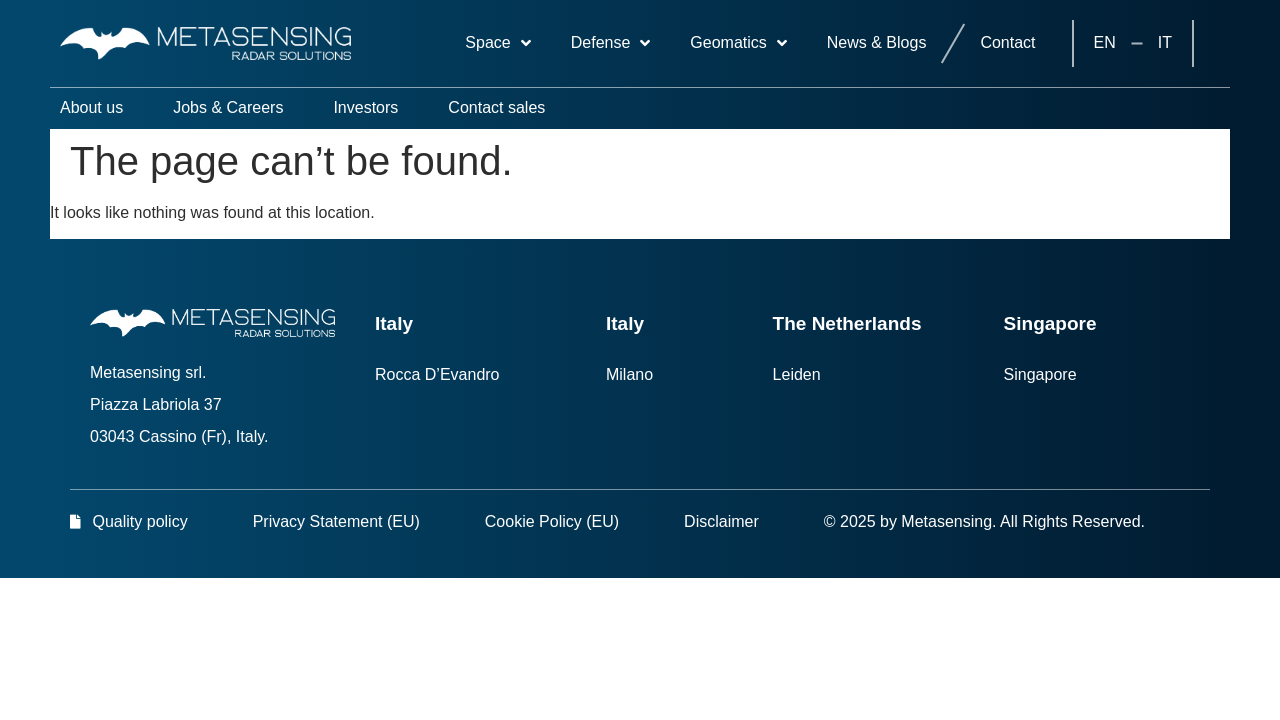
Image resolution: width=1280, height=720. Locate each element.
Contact (1007, 42)
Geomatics (738, 43)
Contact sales (496, 107)
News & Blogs (877, 42)
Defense (611, 43)
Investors (365, 107)
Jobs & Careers (228, 107)
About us (91, 107)
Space (497, 43)
